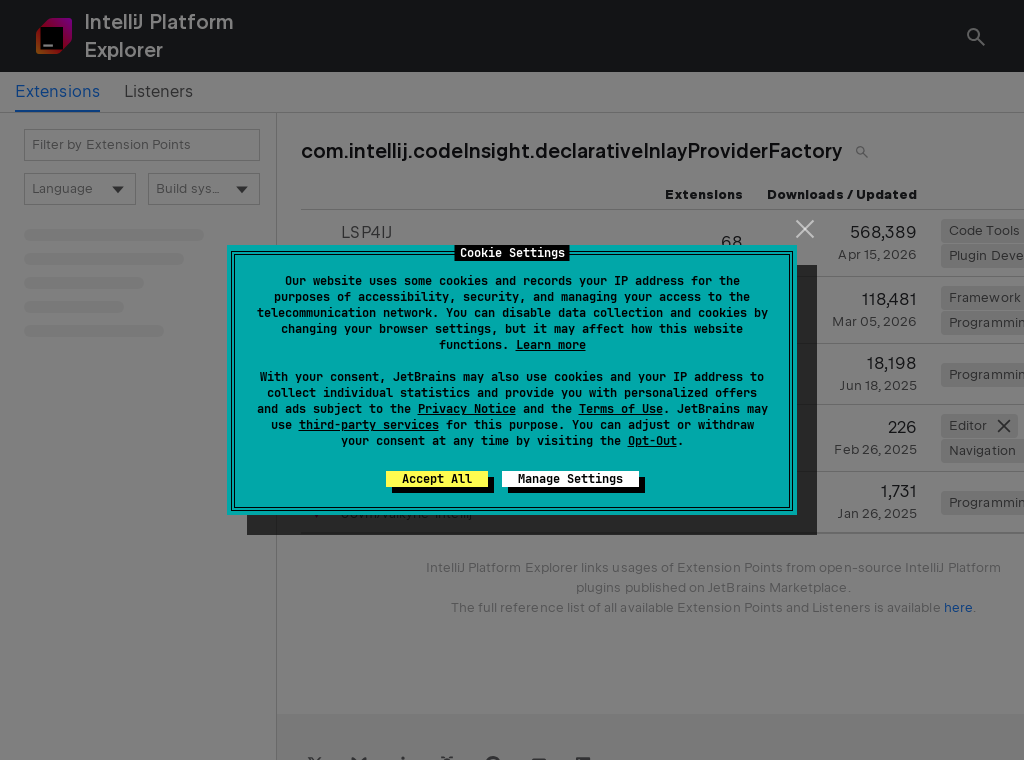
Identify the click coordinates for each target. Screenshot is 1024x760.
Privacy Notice (467, 409)
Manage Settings (570, 479)
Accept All (437, 479)
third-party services (369, 425)
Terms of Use (621, 409)
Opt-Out (652, 441)
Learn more (551, 345)
